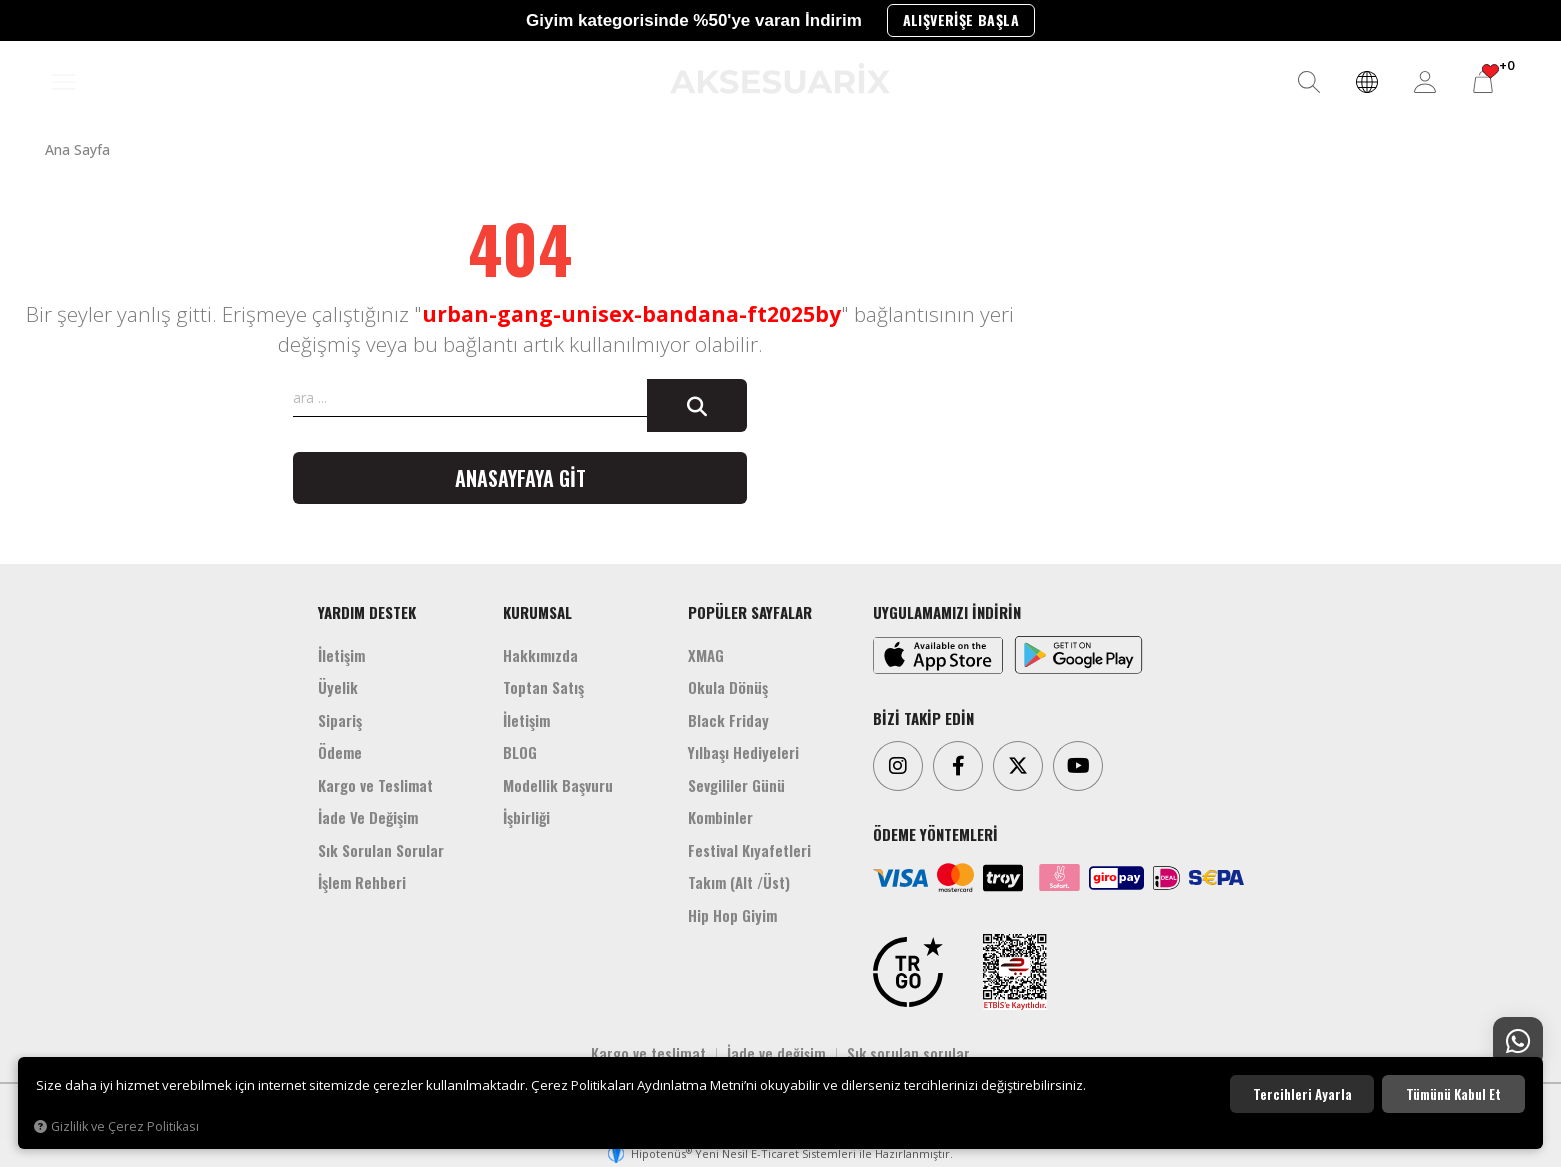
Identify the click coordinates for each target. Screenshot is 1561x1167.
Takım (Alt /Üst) (739, 882)
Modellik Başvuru (558, 785)
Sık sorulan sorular (908, 1053)
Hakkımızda (540, 655)
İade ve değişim (776, 1053)
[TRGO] (908, 972)
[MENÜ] (64, 83)
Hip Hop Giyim (732, 915)
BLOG (520, 752)
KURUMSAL (537, 612)
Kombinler (720, 817)
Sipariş (340, 720)
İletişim (341, 655)
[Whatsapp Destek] (1518, 1042)
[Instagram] (898, 766)
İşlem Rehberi (362, 882)
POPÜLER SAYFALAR (750, 612)
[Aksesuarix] (780, 78)
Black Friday (728, 720)
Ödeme (340, 752)
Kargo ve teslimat (648, 1053)
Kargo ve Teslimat (375, 785)
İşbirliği (526, 817)
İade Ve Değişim (368, 817)
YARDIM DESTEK (367, 612)
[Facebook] (958, 766)
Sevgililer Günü (736, 785)
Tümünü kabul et (1453, 1094)
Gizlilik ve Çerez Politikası (116, 1126)
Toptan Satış (543, 687)
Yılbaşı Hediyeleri (743, 752)
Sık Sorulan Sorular (381, 850)
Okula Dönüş (728, 687)
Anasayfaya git (520, 478)
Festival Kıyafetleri (749, 850)
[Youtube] (1078, 766)
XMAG (706, 655)
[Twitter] (1018, 766)
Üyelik (338, 687)
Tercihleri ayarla (1302, 1094)
